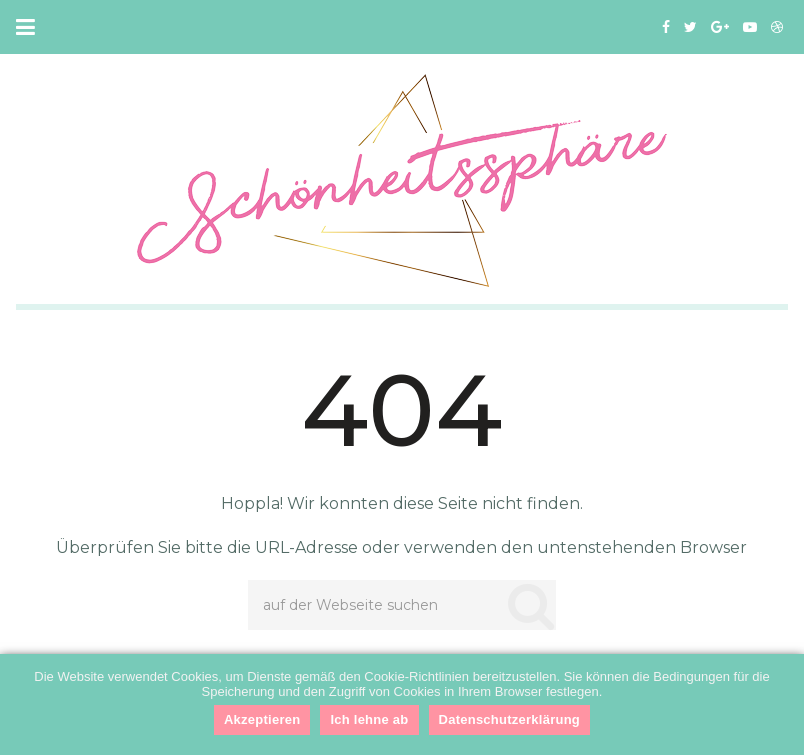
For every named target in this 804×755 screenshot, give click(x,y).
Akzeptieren (262, 719)
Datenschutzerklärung (510, 719)
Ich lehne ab (369, 719)
